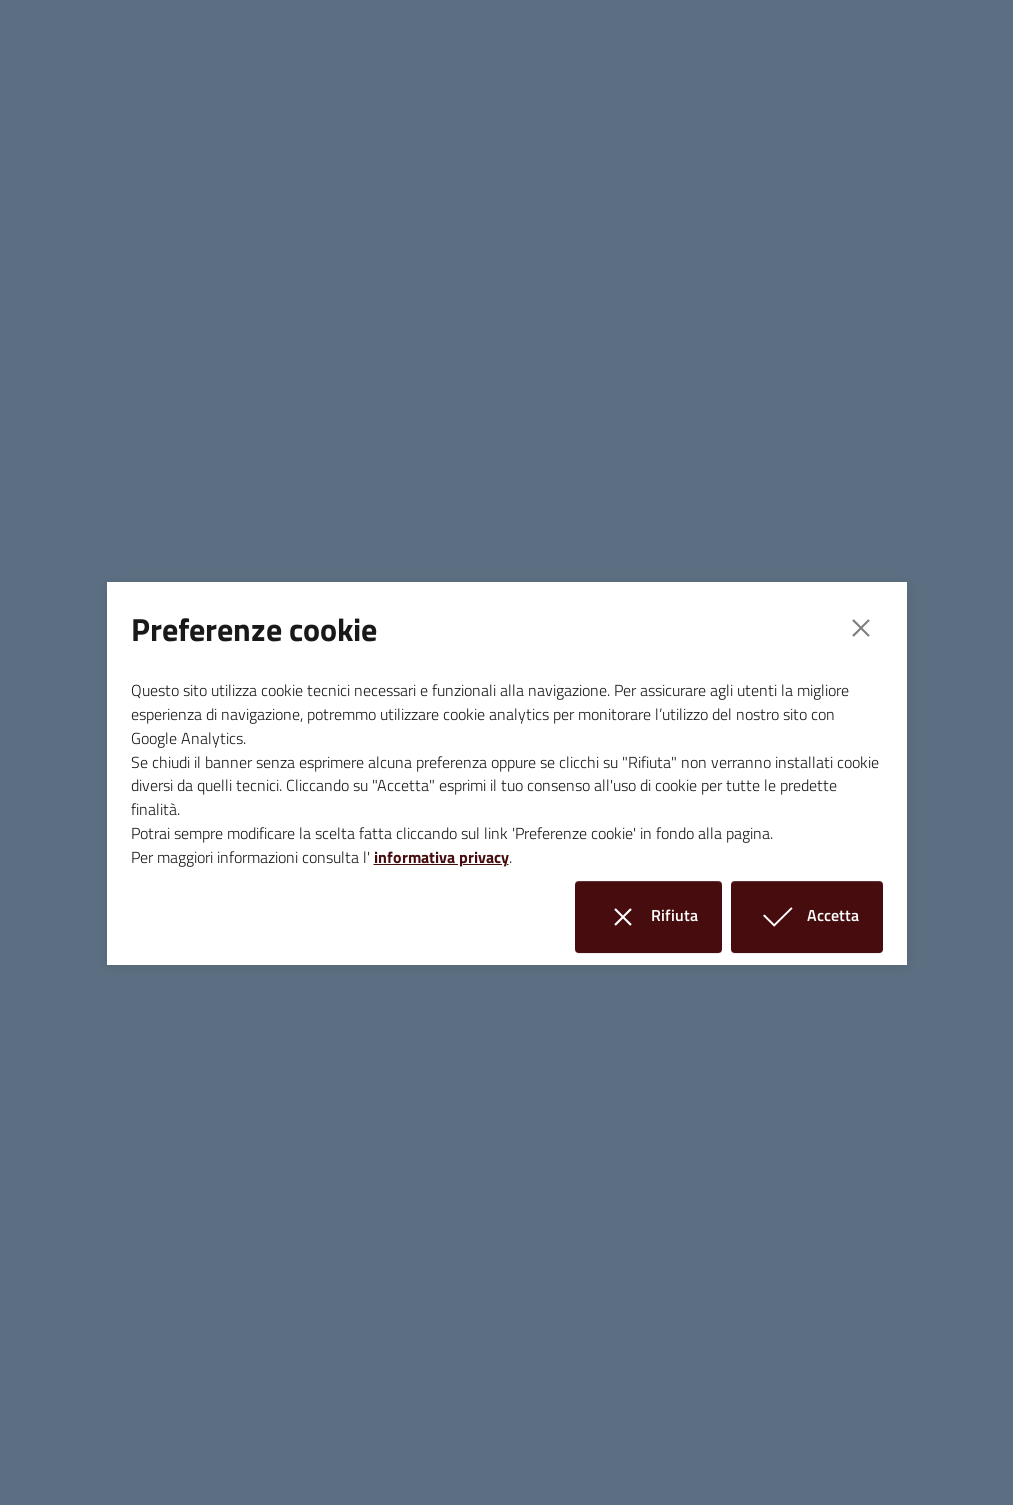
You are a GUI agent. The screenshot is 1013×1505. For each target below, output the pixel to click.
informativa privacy (441, 857)
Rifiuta (660, 916)
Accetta (819, 916)
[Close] (861, 628)
